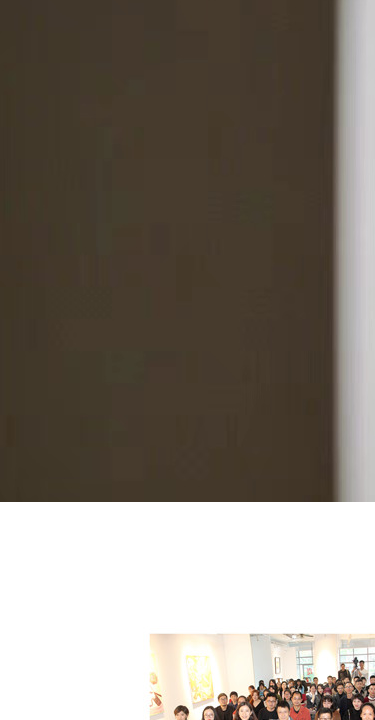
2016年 (136, 532)
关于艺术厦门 (42, 532)
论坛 (201, 532)
